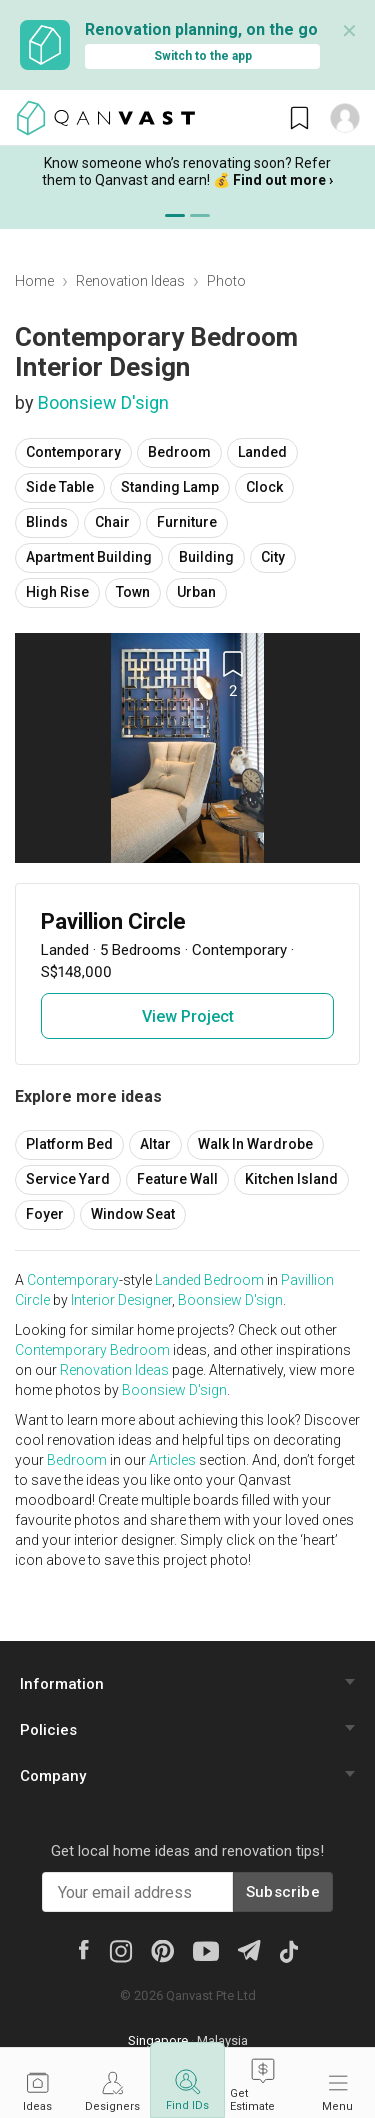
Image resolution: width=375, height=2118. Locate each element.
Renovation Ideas (130, 281)
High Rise (57, 592)
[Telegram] (248, 1949)
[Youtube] (206, 1950)
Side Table (60, 487)
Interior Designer (121, 1300)
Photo (226, 281)
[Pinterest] (162, 1950)
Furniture (187, 522)
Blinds (47, 522)
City (273, 557)
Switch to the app (203, 56)
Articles (172, 1460)
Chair (112, 522)
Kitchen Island (291, 1179)
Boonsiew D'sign (103, 402)
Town (133, 592)
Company (53, 1776)
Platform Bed (69, 1144)
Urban (196, 592)
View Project (188, 1016)
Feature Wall (177, 1179)
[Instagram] (120, 1950)
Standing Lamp (170, 487)
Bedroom (179, 452)
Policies (48, 1730)
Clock (264, 487)
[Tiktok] (288, 1950)
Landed (262, 452)
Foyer (45, 1214)
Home (34, 281)
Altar (155, 1144)
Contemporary (73, 452)
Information (62, 1684)
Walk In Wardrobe (255, 1144)
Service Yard (68, 1179)
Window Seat (133, 1214)
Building (206, 557)
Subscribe (283, 1892)
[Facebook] (83, 1949)
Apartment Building (89, 557)
